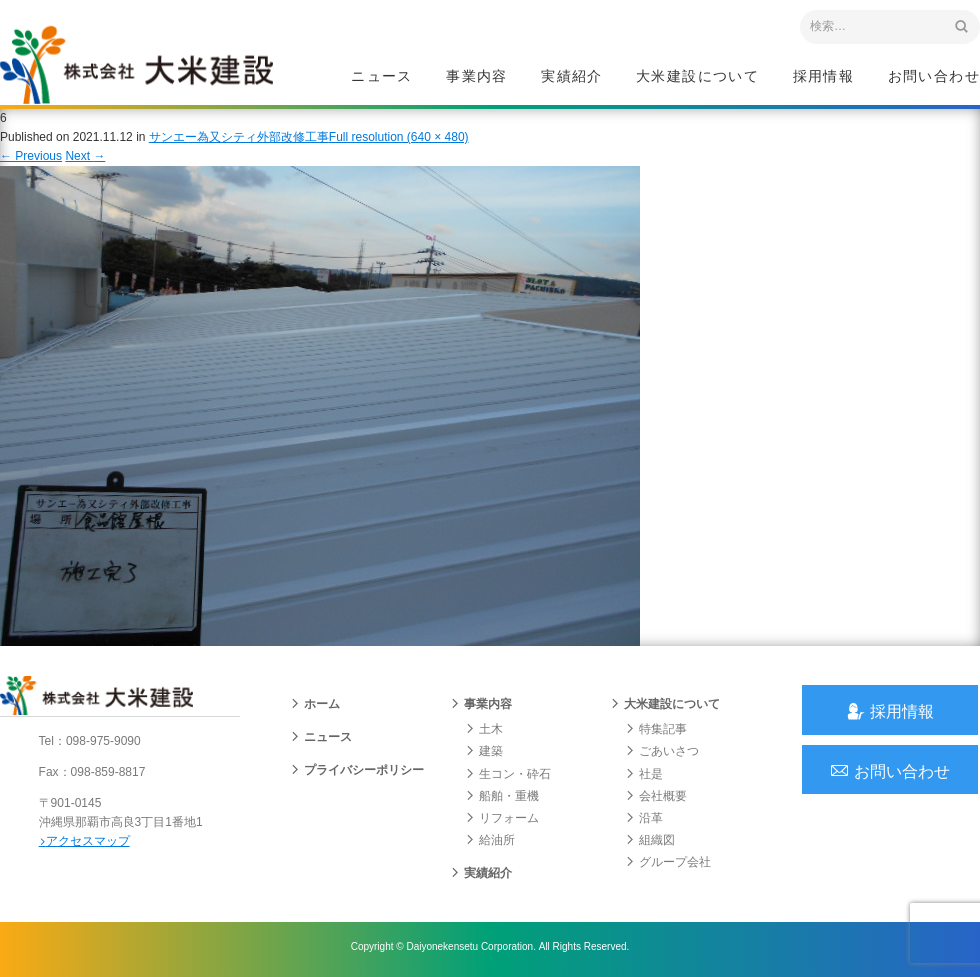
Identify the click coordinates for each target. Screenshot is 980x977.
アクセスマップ (85, 844)
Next (85, 158)
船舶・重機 (502, 799)
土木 (484, 733)
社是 (644, 777)
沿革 (644, 822)
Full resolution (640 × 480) (399, 139)
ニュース (382, 76)
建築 (484, 755)
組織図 (650, 844)
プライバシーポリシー (357, 774)
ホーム (315, 708)
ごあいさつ (662, 755)
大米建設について (697, 76)
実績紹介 (572, 76)
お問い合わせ (934, 76)
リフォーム (502, 822)
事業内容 (477, 76)
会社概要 (656, 799)
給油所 (490, 844)
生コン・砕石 (508, 777)
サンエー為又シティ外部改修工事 (239, 139)
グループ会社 (668, 866)
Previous (31, 158)
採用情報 (824, 76)
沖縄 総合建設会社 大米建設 (139, 66)
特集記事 (656, 733)
